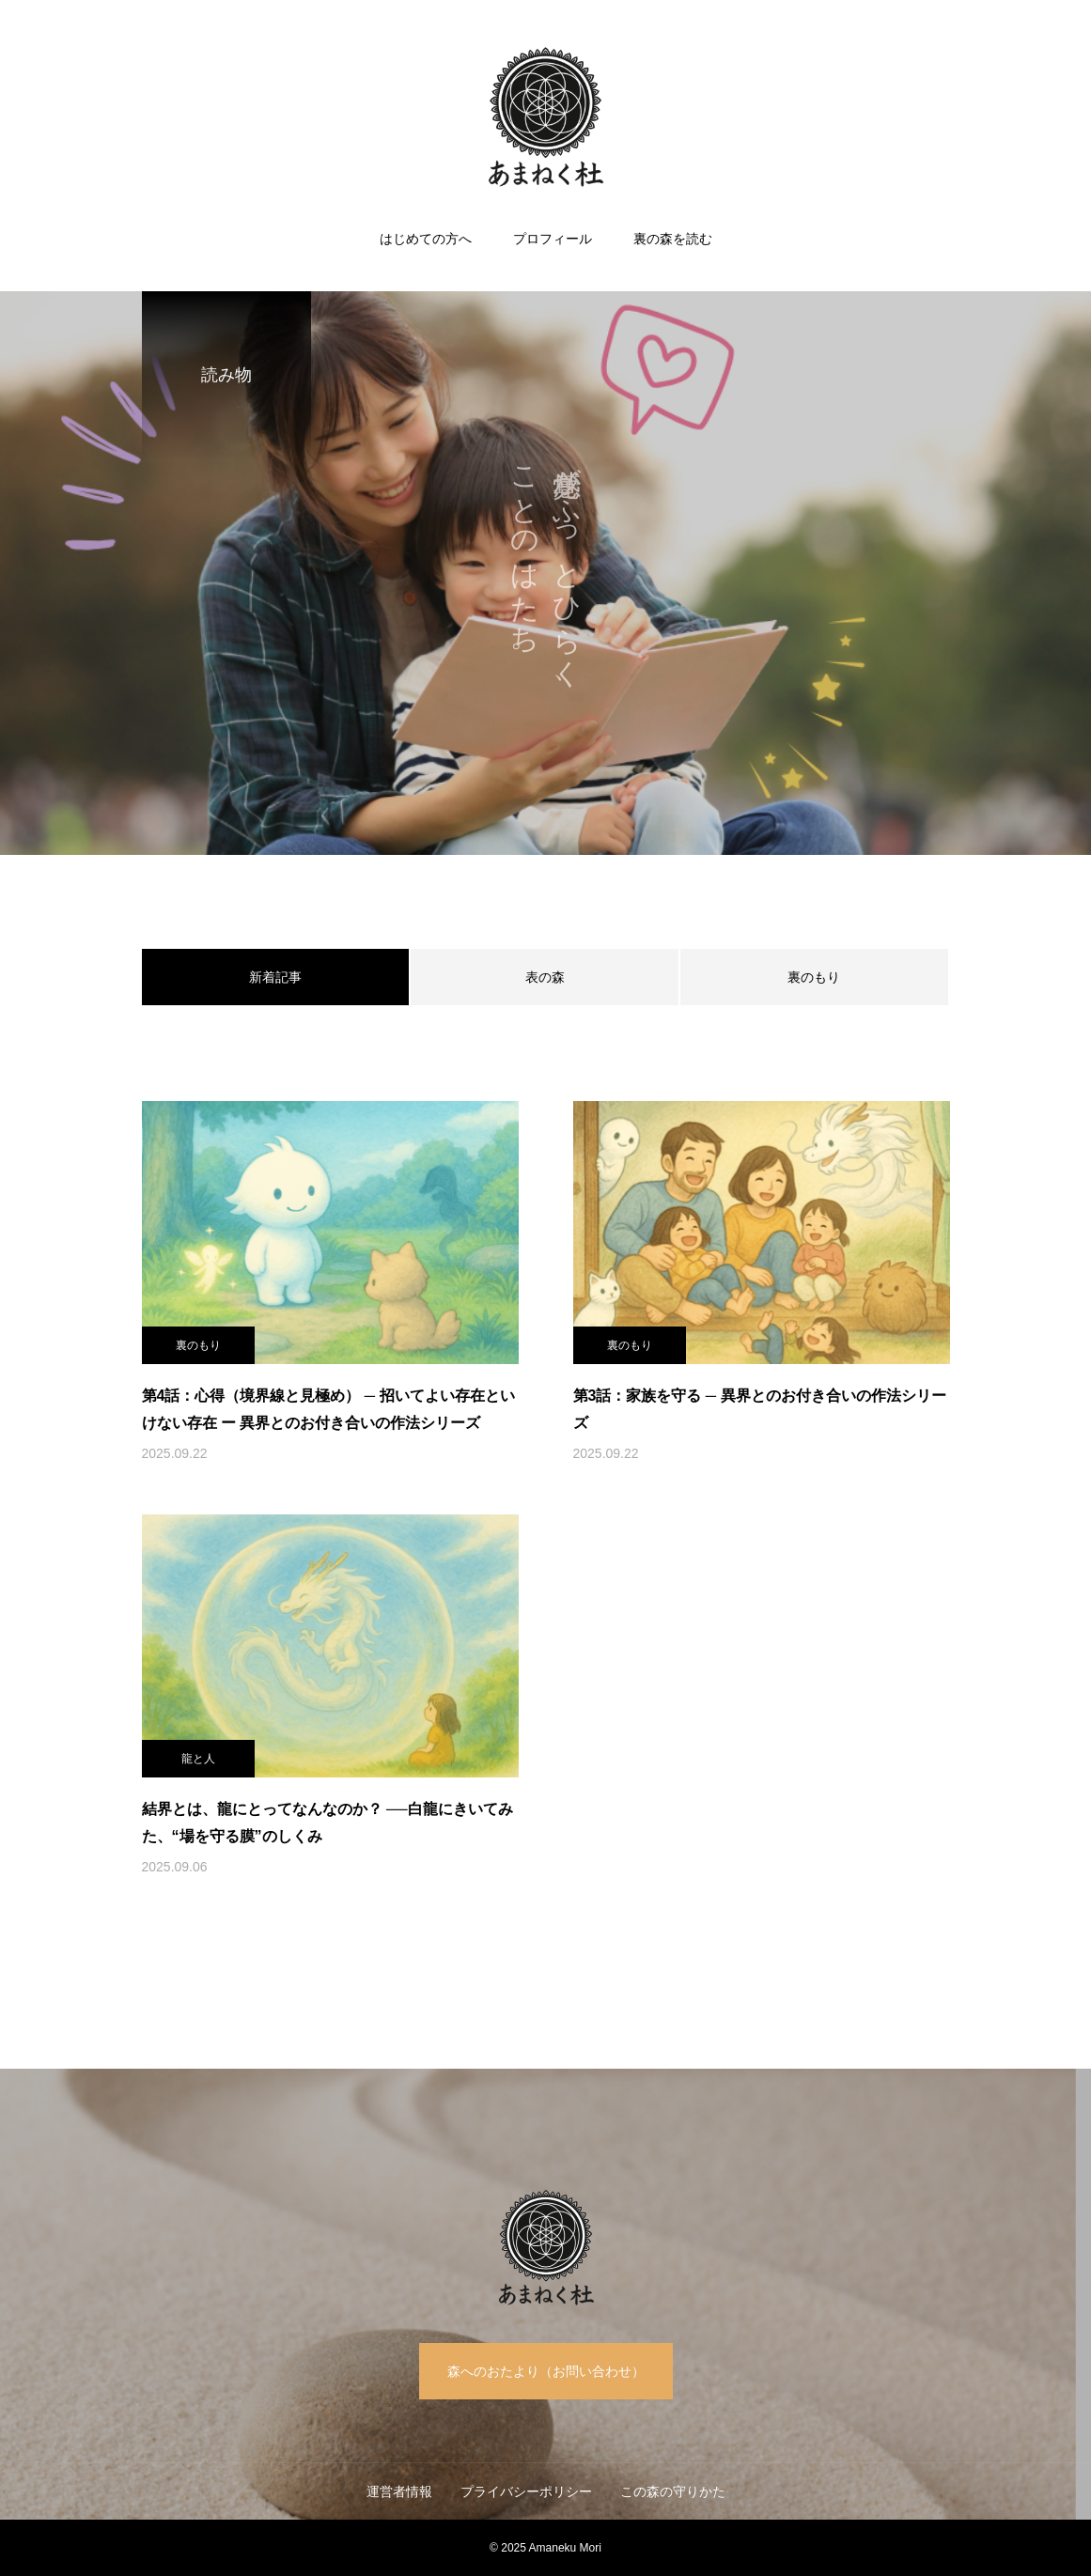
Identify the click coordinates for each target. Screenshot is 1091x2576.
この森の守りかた (672, 2491)
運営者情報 (399, 2491)
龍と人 (198, 1758)
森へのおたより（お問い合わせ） (546, 2371)
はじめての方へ (426, 238)
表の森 (545, 977)
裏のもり (813, 977)
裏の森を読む (672, 238)
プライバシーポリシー (526, 2491)
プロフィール (552, 238)
